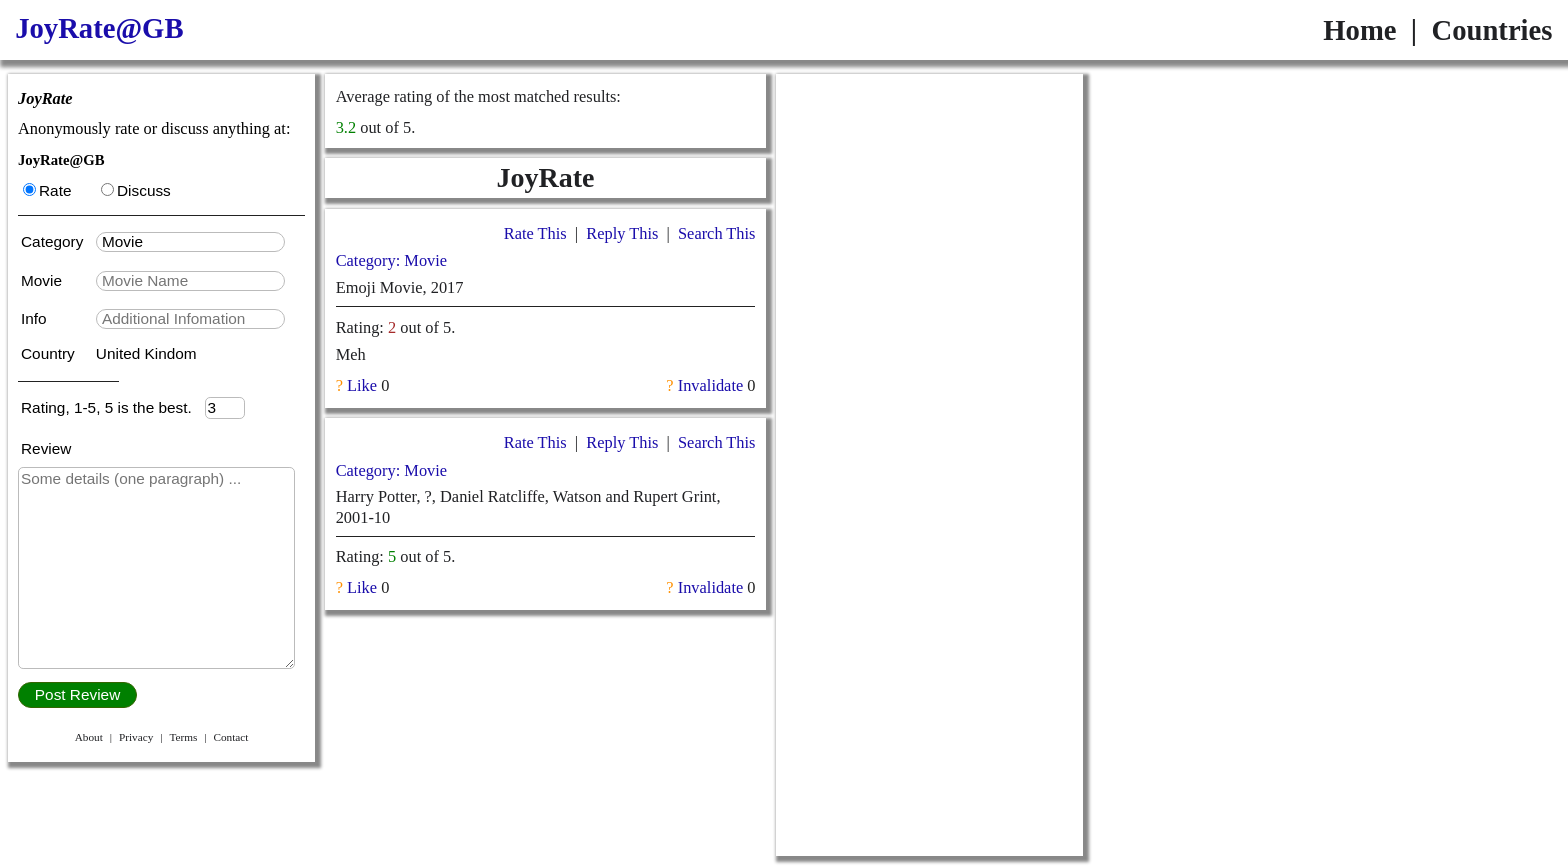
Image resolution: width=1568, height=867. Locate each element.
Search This (716, 233)
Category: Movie (391, 260)
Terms (183, 737)
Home (1359, 30)
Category (56, 241)
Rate (47, 190)
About (89, 737)
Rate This (535, 233)
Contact (230, 737)
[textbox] (190, 242)
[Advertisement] (929, 199)
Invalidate (710, 385)
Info (36, 318)
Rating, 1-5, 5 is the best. (113, 407)
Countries (1491, 30)
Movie (43, 280)
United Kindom (146, 353)
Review (46, 448)
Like (362, 385)
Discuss (136, 190)
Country (50, 353)
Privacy (136, 737)
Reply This (622, 233)
